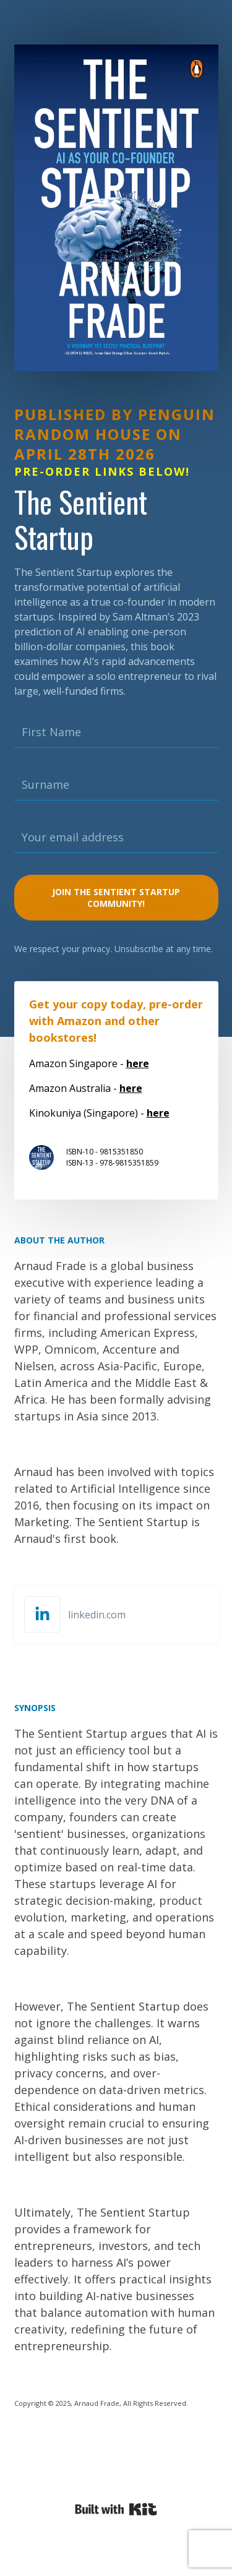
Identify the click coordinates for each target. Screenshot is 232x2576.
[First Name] (116, 732)
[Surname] (116, 785)
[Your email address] (116, 837)
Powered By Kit (116, 2509)
